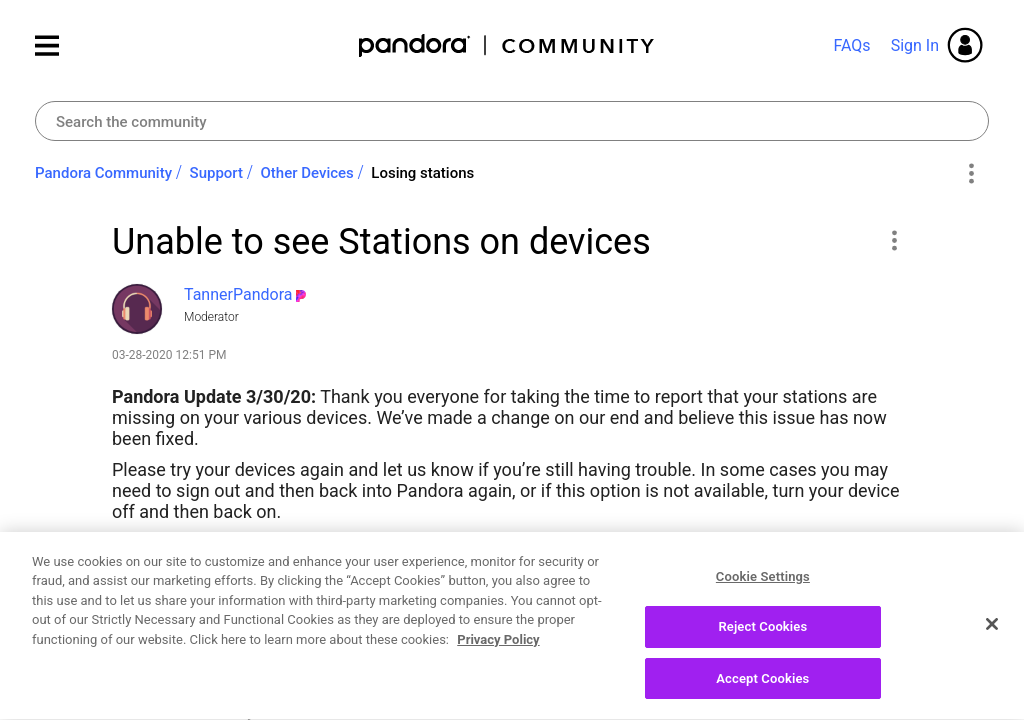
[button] (893, 240)
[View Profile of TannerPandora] (238, 294)
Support (216, 173)
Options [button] (970, 174)
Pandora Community (507, 45)
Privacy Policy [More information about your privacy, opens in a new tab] (498, 650)
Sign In (915, 45)
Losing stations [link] (422, 173)
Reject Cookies (762, 637)
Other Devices (307, 173)
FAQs (851, 45)
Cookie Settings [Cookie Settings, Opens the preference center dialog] (763, 587)
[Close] (992, 634)
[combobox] (512, 121)
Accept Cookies (762, 689)
